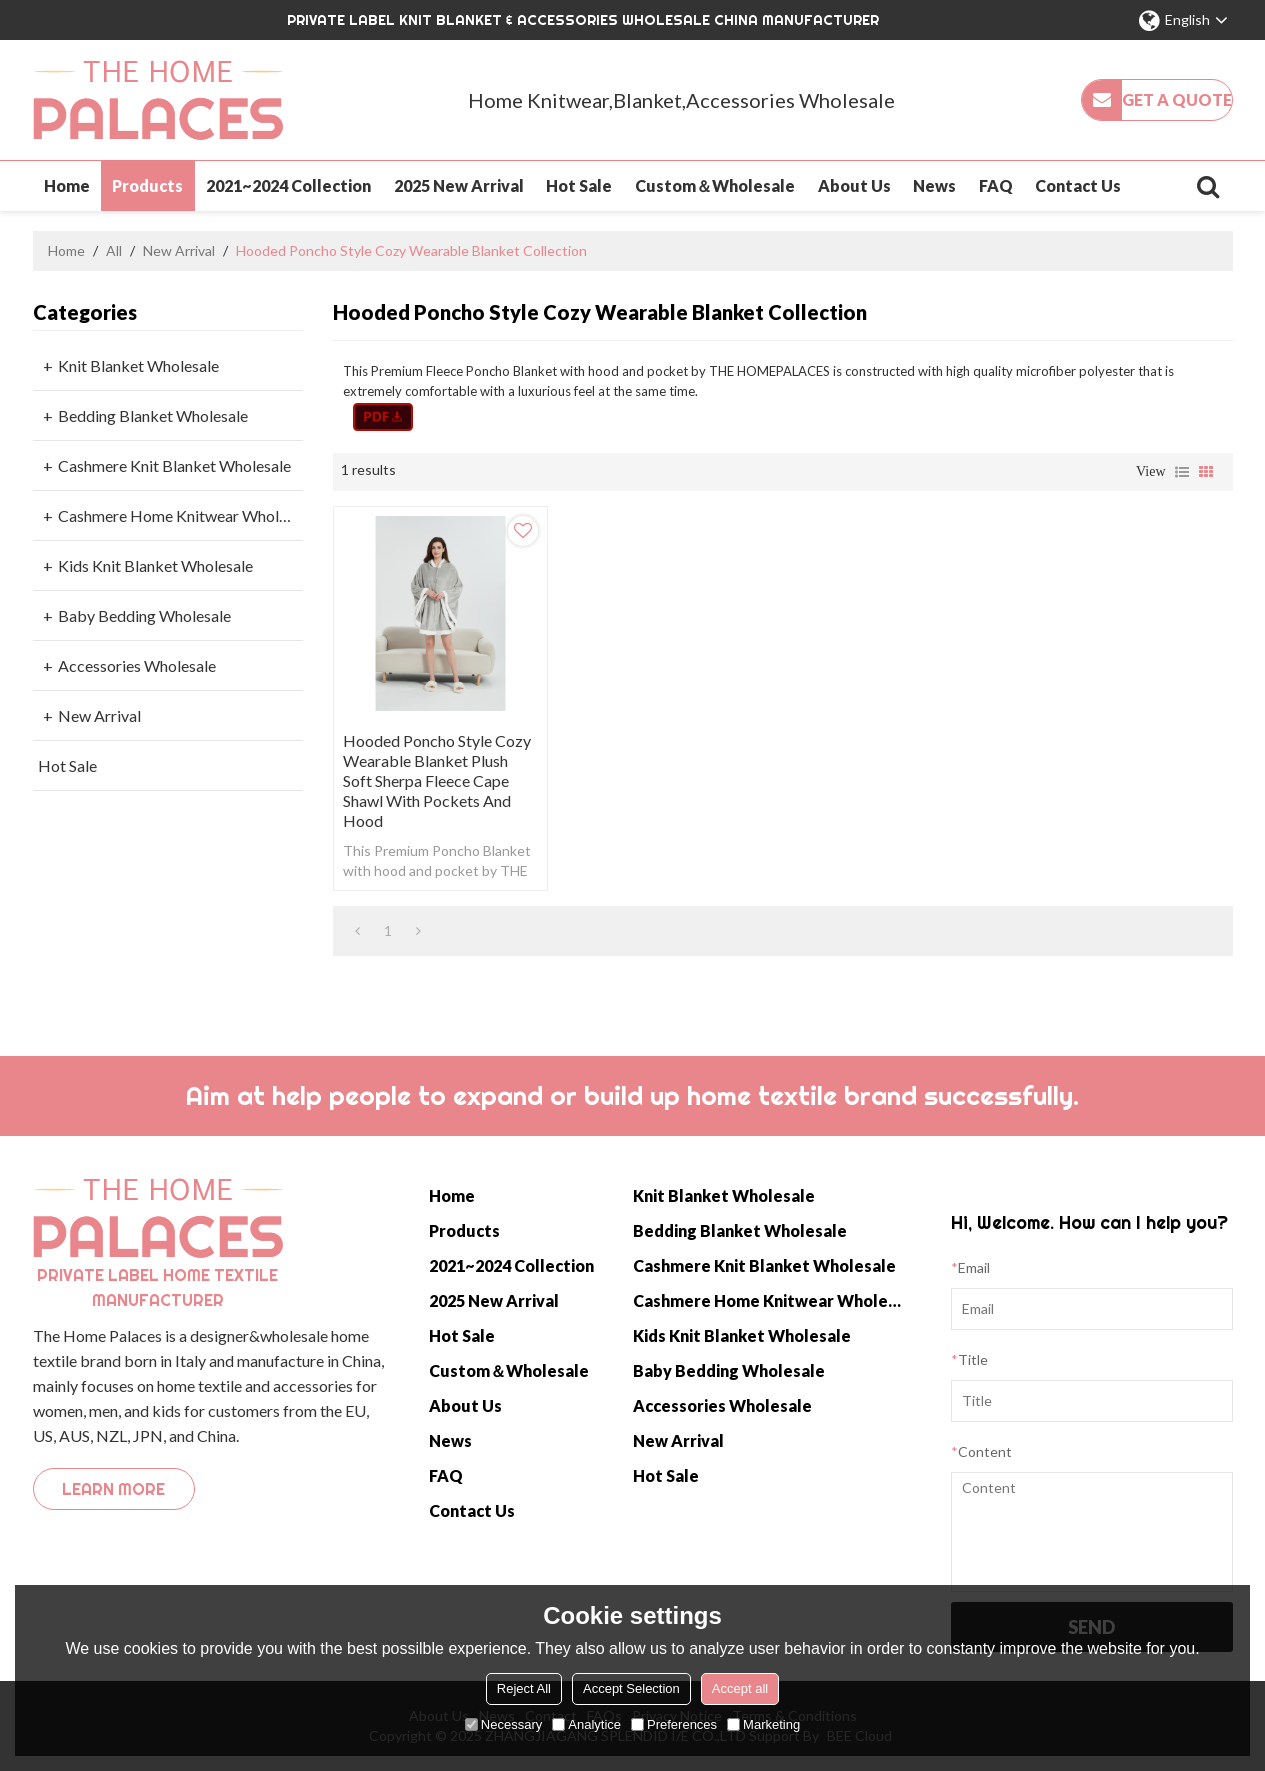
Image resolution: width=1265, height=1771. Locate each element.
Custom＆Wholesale (715, 185)
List (1182, 472)
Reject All (524, 1688)
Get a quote (1177, 99)
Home (67, 185)
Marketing (763, 1724)
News (934, 185)
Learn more (113, 1489)
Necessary (503, 1724)
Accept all (740, 1688)
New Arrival (179, 250)
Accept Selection (631, 1688)
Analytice (586, 1724)
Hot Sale (579, 185)
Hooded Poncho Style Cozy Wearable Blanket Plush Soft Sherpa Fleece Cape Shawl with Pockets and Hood (437, 780)
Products (147, 185)
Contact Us (1078, 185)
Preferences (674, 1724)
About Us (854, 185)
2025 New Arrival (459, 185)
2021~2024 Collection (288, 185)
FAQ (996, 185)
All (114, 250)
